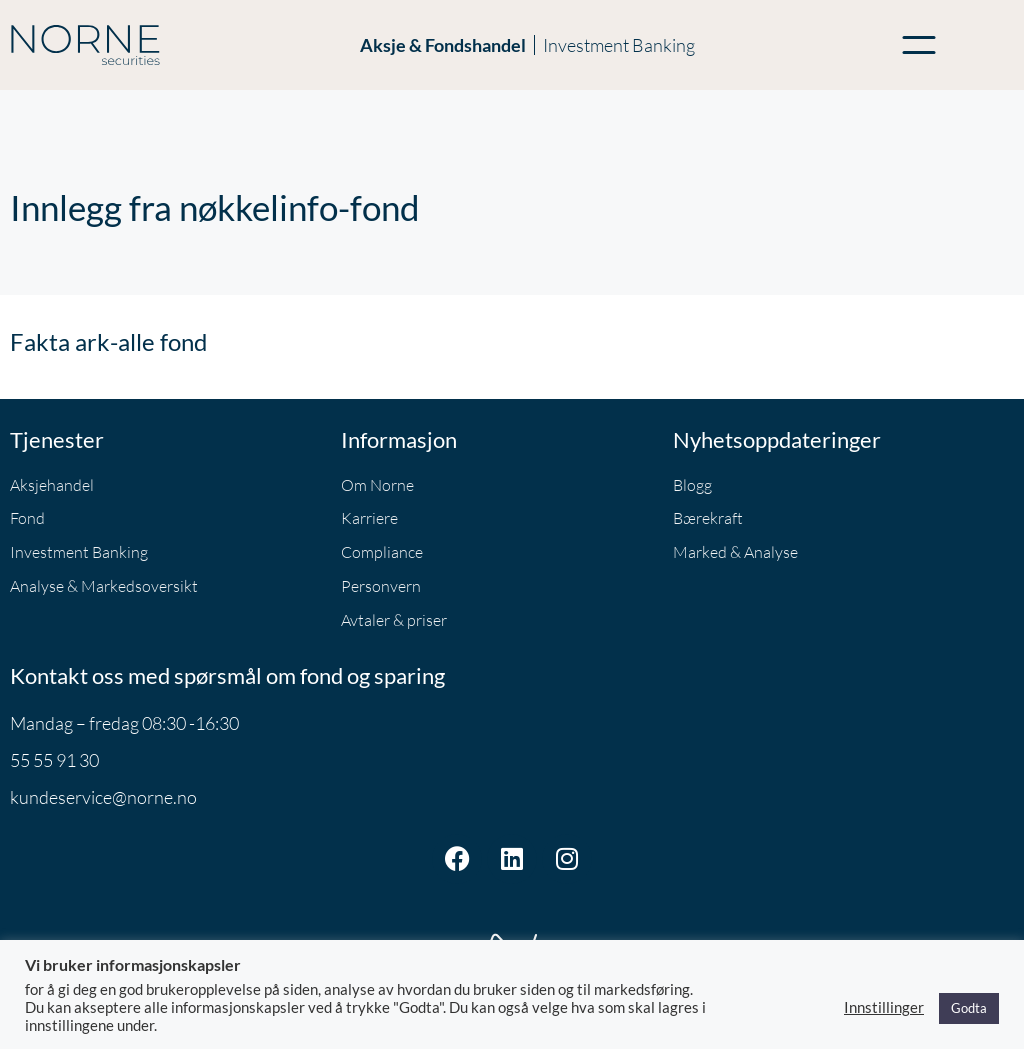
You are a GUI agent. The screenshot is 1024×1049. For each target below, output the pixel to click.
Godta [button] (969, 1008)
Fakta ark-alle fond (108, 341)
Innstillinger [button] (884, 1007)
